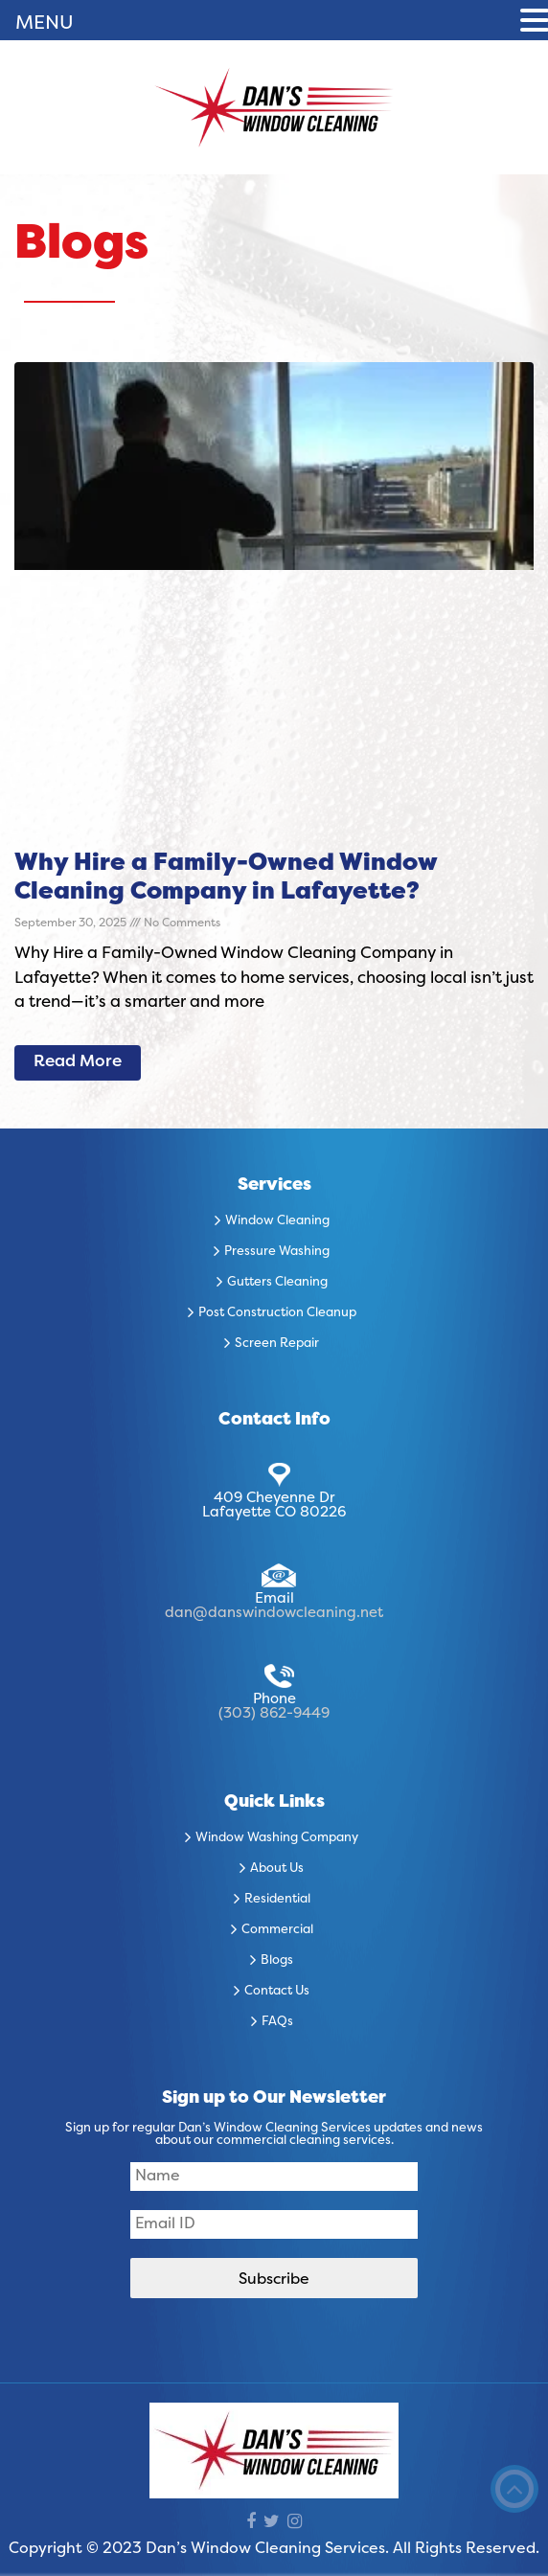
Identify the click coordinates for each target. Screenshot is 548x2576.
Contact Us (276, 1991)
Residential (277, 1899)
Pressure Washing (277, 1252)
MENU (44, 24)
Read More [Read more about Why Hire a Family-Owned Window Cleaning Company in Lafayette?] (78, 1062)
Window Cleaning (277, 1221)
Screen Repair (277, 1344)
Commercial (277, 1930)
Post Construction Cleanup (277, 1313)
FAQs (277, 2022)
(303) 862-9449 (274, 1714)
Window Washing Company (276, 1838)
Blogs (277, 1961)
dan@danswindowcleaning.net (274, 1613)
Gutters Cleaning (277, 1282)
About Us (277, 1869)
